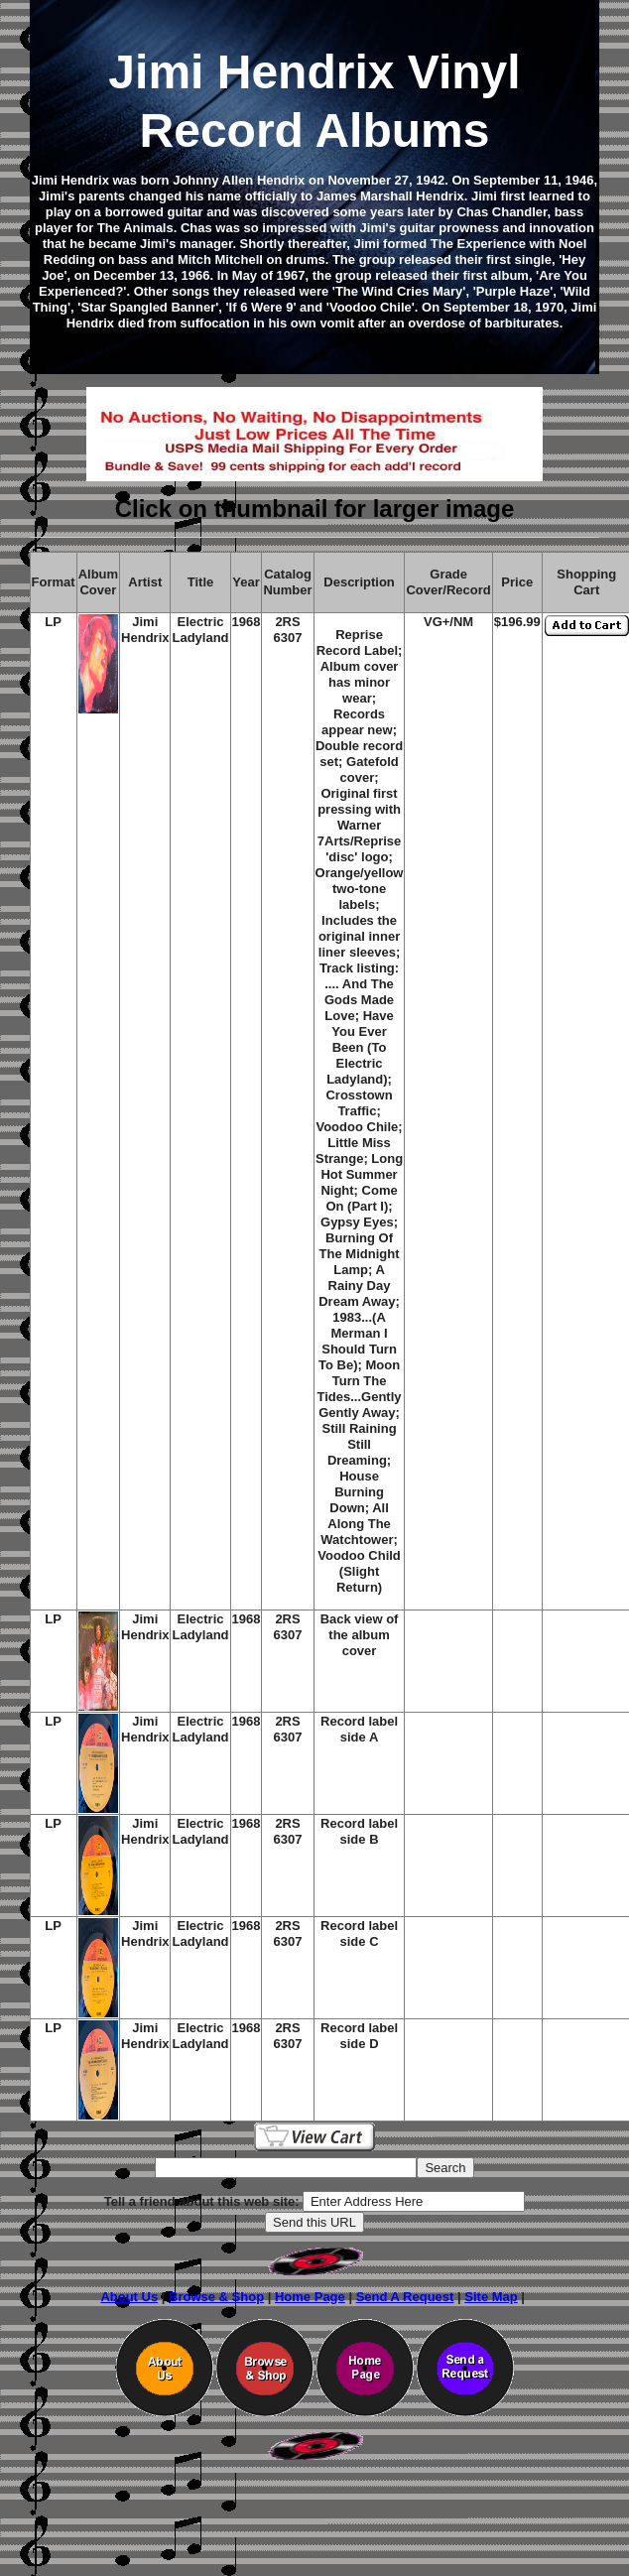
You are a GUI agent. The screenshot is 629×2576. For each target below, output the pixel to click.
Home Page (310, 2296)
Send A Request (405, 2296)
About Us (129, 2296)
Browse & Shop (216, 2296)
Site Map (490, 2296)
